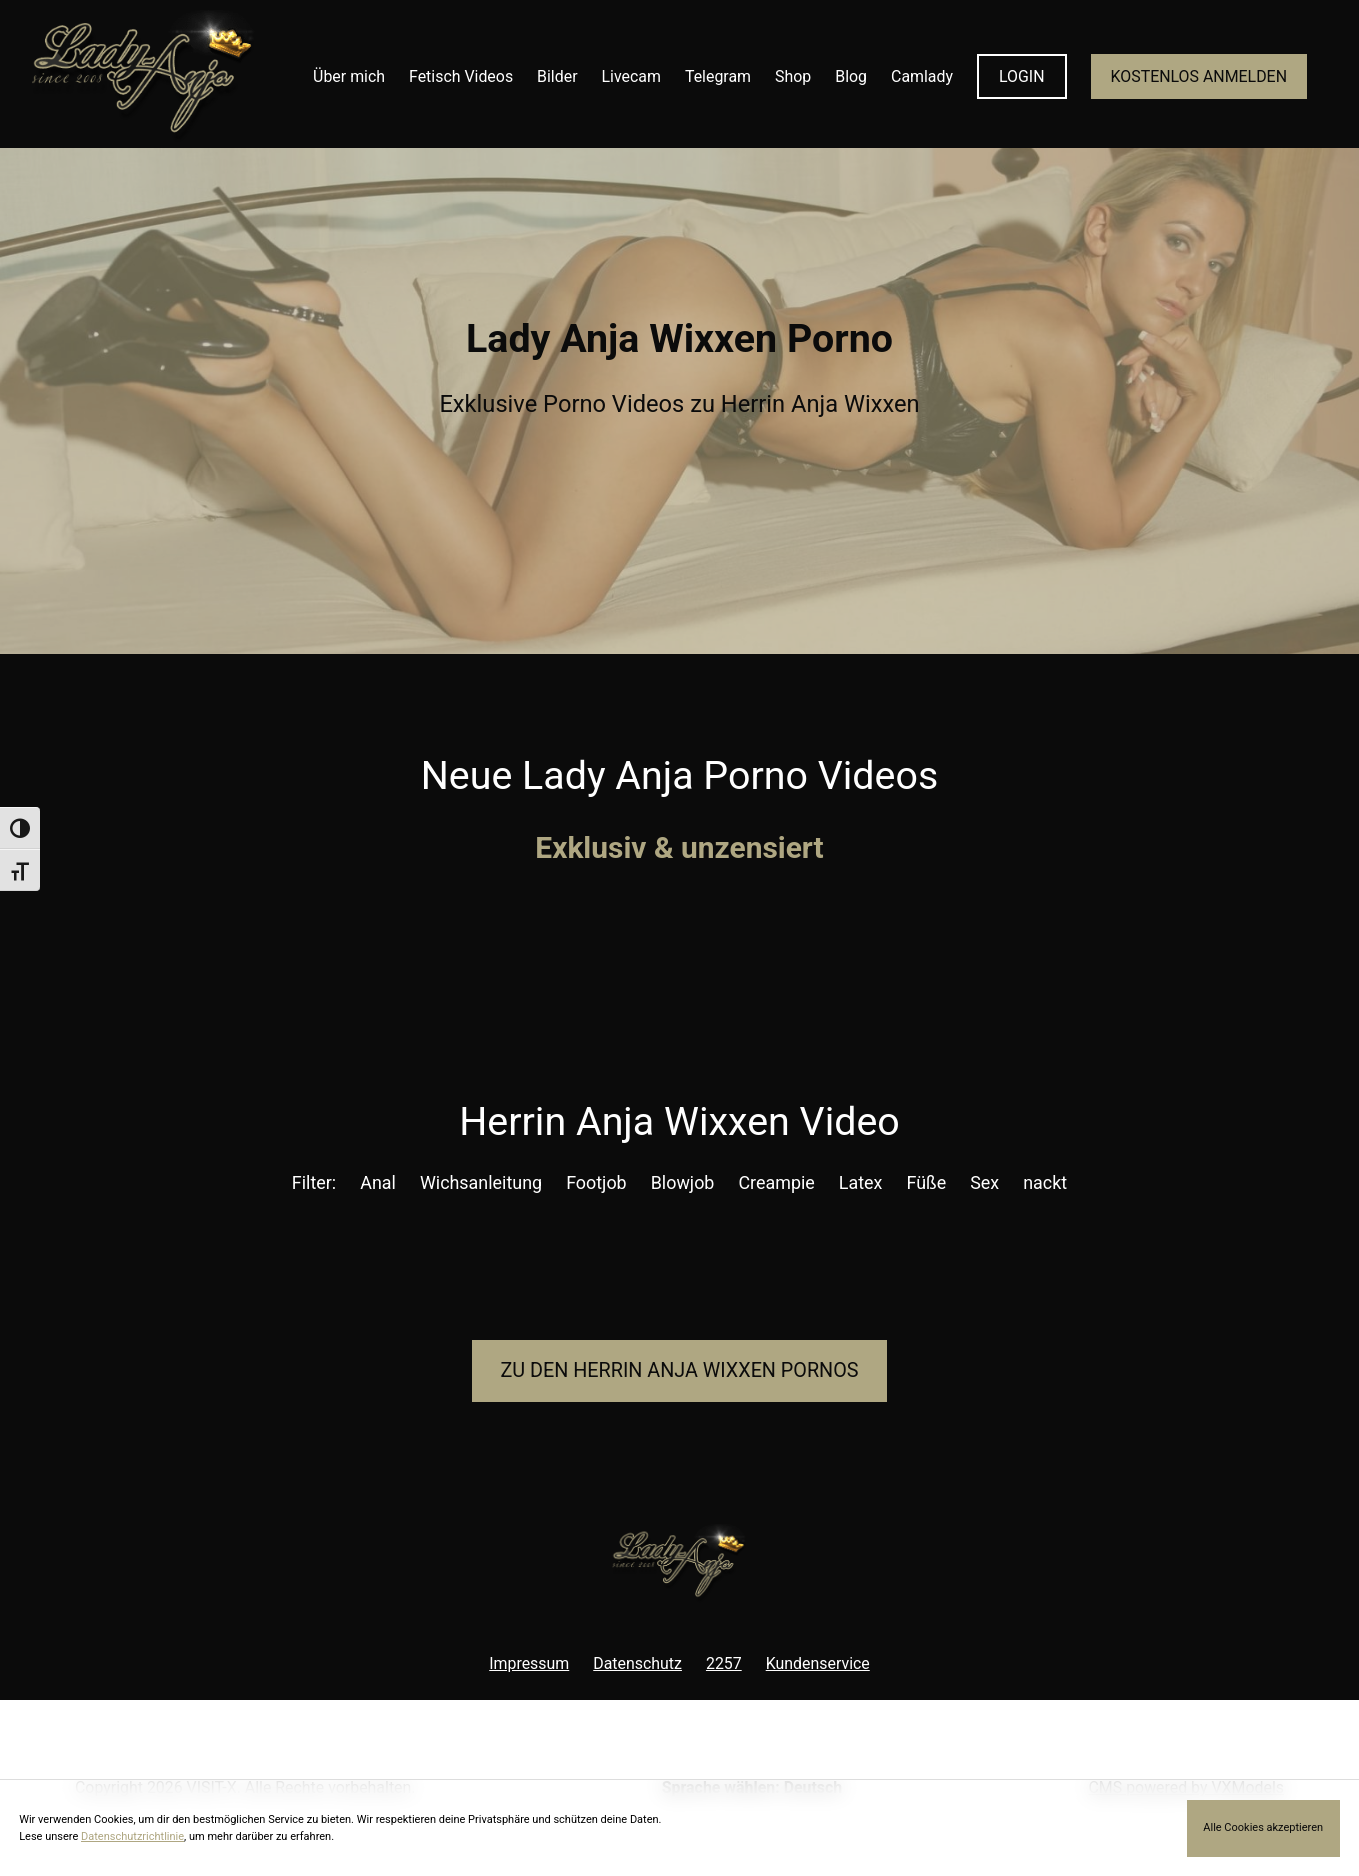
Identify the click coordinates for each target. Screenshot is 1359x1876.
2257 (724, 1663)
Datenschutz (637, 1663)
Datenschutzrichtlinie (132, 1836)
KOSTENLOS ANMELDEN (1199, 76)
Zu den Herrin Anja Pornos (679, 1370)
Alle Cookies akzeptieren (1263, 1827)
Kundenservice (818, 1663)
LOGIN (1022, 76)
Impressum (529, 1663)
